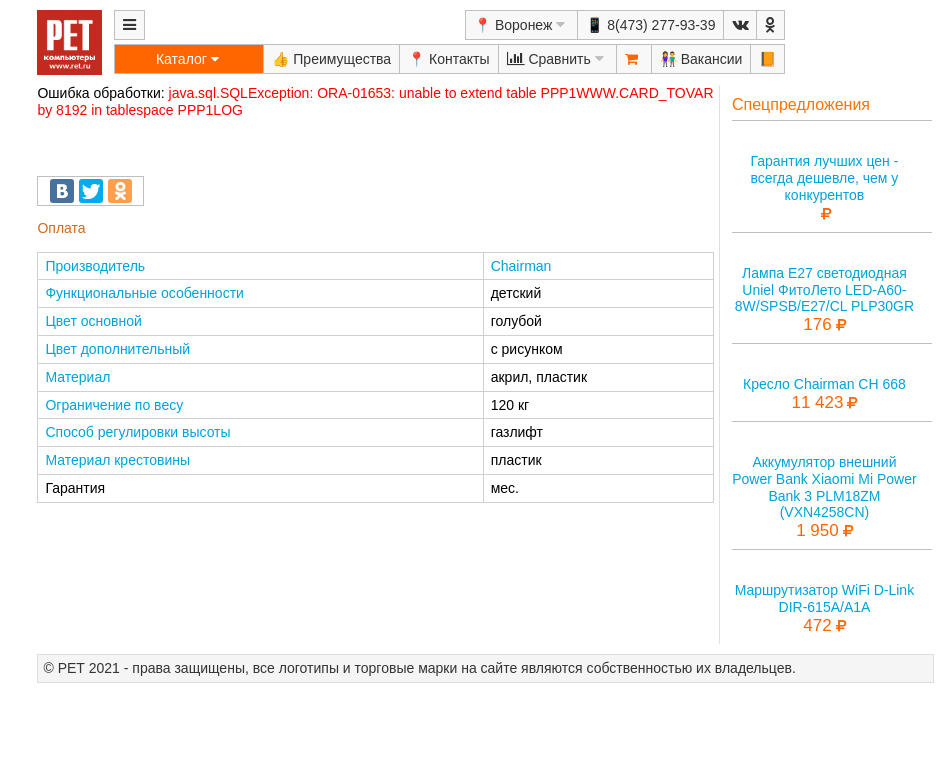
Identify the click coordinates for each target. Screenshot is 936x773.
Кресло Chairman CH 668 (824, 384)
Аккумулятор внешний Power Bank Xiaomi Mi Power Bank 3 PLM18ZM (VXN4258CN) (824, 487)
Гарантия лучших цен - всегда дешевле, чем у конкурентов (824, 178)
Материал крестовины (117, 460)
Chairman (521, 266)
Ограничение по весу (114, 405)
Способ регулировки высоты (137, 432)
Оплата (61, 228)
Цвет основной (93, 321)
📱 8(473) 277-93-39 (650, 25)
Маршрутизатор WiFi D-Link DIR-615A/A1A (824, 598)
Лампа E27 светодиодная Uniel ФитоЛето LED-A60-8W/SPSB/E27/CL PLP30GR (824, 290)
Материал (77, 377)
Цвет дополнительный (117, 349)
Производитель (95, 266)
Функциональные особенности (144, 293)
